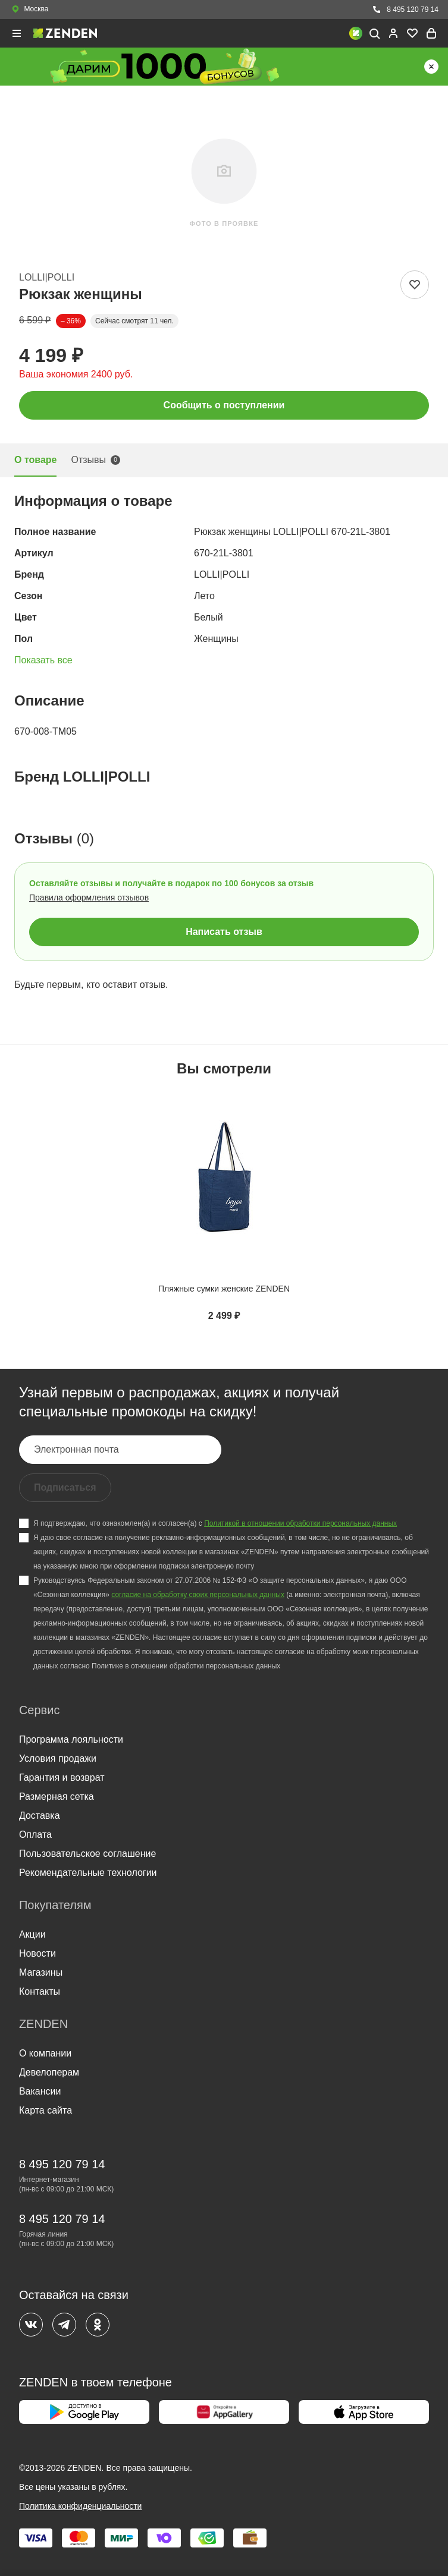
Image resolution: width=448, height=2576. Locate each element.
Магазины (40, 1972)
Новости (37, 1953)
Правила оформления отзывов (89, 897)
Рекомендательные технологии (88, 1873)
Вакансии (40, 2091)
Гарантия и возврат (62, 1777)
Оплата (35, 1834)
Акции (32, 1934)
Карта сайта (45, 2110)
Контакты (39, 1991)
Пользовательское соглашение (87, 1853)
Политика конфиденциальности (80, 2506)
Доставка (39, 1815)
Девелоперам (49, 2072)
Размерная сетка (56, 1796)
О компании (45, 2053)
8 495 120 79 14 (405, 9)
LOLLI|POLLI (46, 277)
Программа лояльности (71, 1739)
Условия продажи (57, 1758)
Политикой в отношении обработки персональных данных (300, 1523)
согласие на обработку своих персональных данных (197, 1595)
